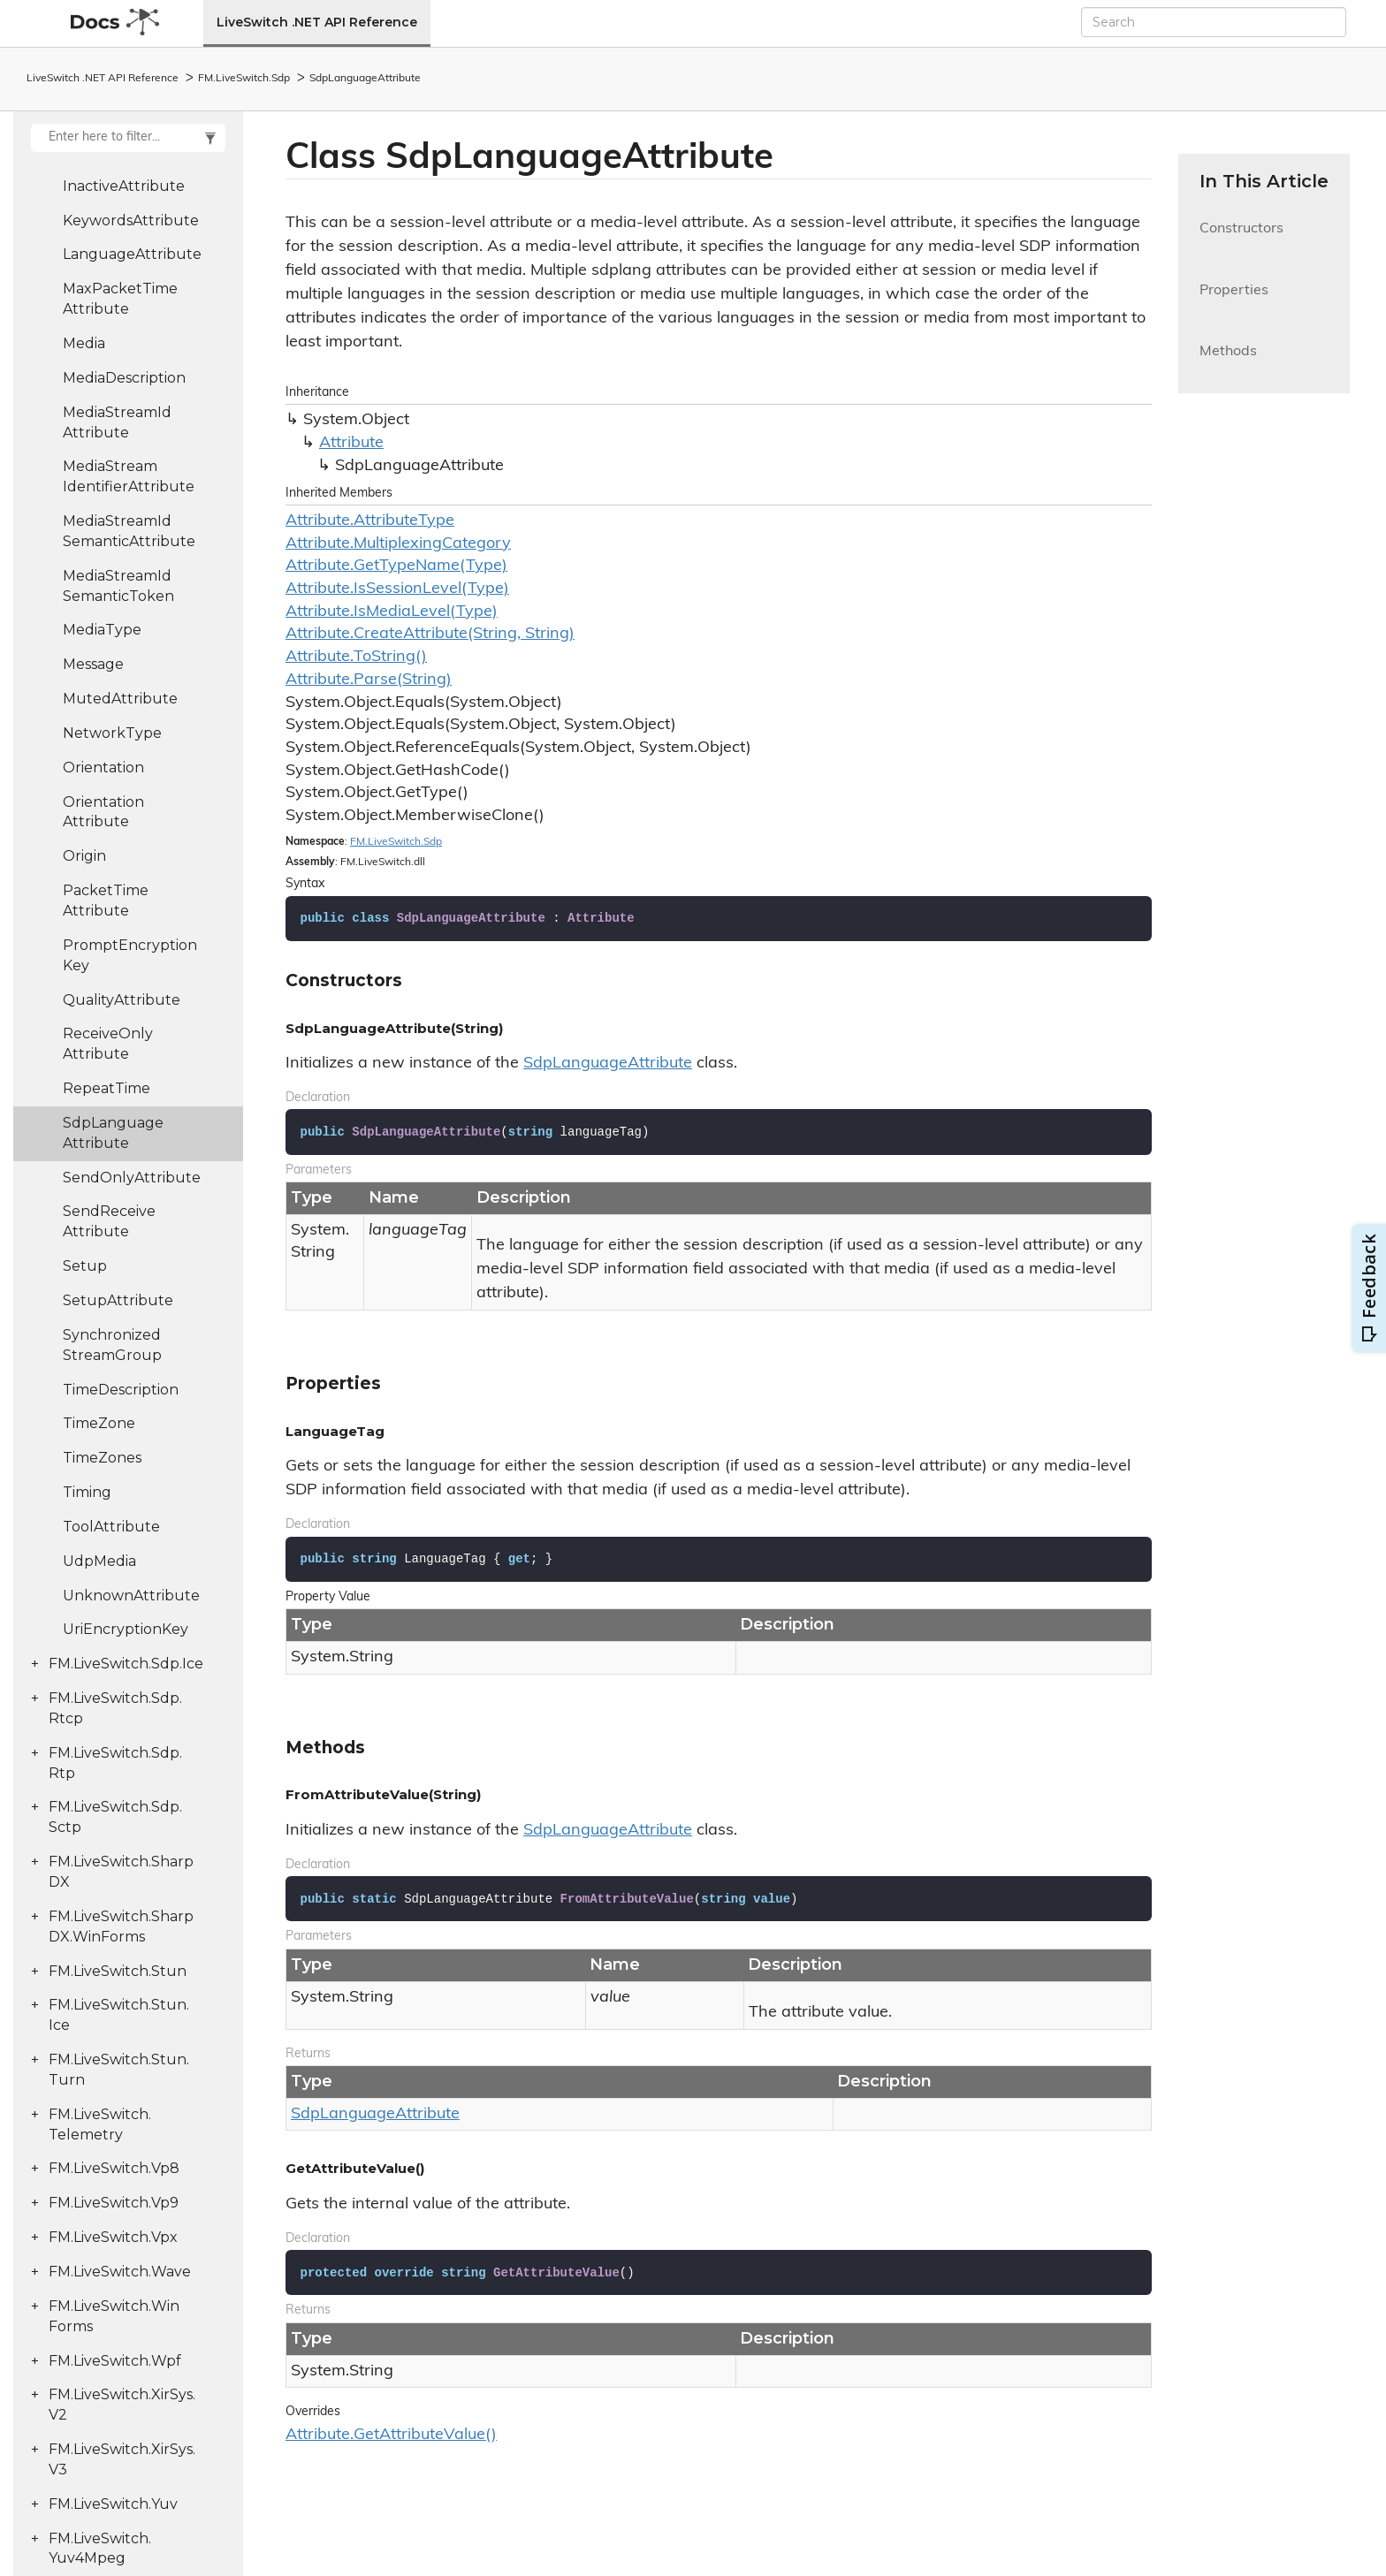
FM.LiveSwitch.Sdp (244, 78)
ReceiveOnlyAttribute (108, 1043)
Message (93, 664)
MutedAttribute (120, 698)
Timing (87, 1492)
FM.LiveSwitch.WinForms (114, 2316)
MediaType (102, 629)
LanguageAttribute (132, 254)
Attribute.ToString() (356, 657)
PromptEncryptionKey (130, 955)
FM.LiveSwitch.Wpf (115, 2360)
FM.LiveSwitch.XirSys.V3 (122, 2459)
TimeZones (102, 1457)
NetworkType (112, 733)
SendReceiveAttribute (109, 1221)
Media (84, 343)
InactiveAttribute (124, 186)
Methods (1228, 362)
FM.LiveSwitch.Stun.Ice (119, 2014)
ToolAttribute (111, 1526)
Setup (85, 1266)
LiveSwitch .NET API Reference (317, 22)
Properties (1233, 301)
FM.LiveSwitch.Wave (120, 2271)
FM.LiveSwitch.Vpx (113, 2237)
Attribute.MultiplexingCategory (398, 544)
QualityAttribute (121, 1000)
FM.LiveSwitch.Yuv (113, 2504)
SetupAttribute (118, 1300)
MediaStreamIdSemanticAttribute (129, 531)
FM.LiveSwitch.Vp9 (114, 2202)
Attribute (351, 443)
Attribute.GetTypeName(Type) (396, 566)
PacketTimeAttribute (105, 900)
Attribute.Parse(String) (369, 680)
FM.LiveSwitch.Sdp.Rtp (115, 1763)
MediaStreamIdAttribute (117, 422)
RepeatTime (106, 1088)
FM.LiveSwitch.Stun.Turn (119, 2069)
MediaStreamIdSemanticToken (118, 585)
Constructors (1241, 239)
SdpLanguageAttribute (365, 78)
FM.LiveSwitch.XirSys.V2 (122, 2404)
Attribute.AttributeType (370, 521)
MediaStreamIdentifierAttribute (128, 476)
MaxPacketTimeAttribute (120, 298)
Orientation (103, 767)
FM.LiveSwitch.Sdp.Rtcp (115, 1708)
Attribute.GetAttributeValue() (391, 2435)
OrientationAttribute (103, 812)
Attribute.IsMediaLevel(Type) (392, 612)
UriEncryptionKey (125, 1629)
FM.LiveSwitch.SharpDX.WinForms (121, 1926)
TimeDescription (121, 1389)
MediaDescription (124, 377)
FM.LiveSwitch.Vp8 (114, 2168)
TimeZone (99, 1423)
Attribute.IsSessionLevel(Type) (397, 589)
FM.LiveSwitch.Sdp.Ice (126, 1663)
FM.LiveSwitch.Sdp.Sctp (115, 1816)
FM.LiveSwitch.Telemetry (100, 2124)
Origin (84, 855)
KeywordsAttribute (131, 220)
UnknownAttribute (131, 1595)
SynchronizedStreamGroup (112, 1345)
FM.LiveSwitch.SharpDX (121, 1871)
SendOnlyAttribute (132, 1177)
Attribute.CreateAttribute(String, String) (430, 634)
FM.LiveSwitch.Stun (118, 1971)
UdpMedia (99, 1561)
